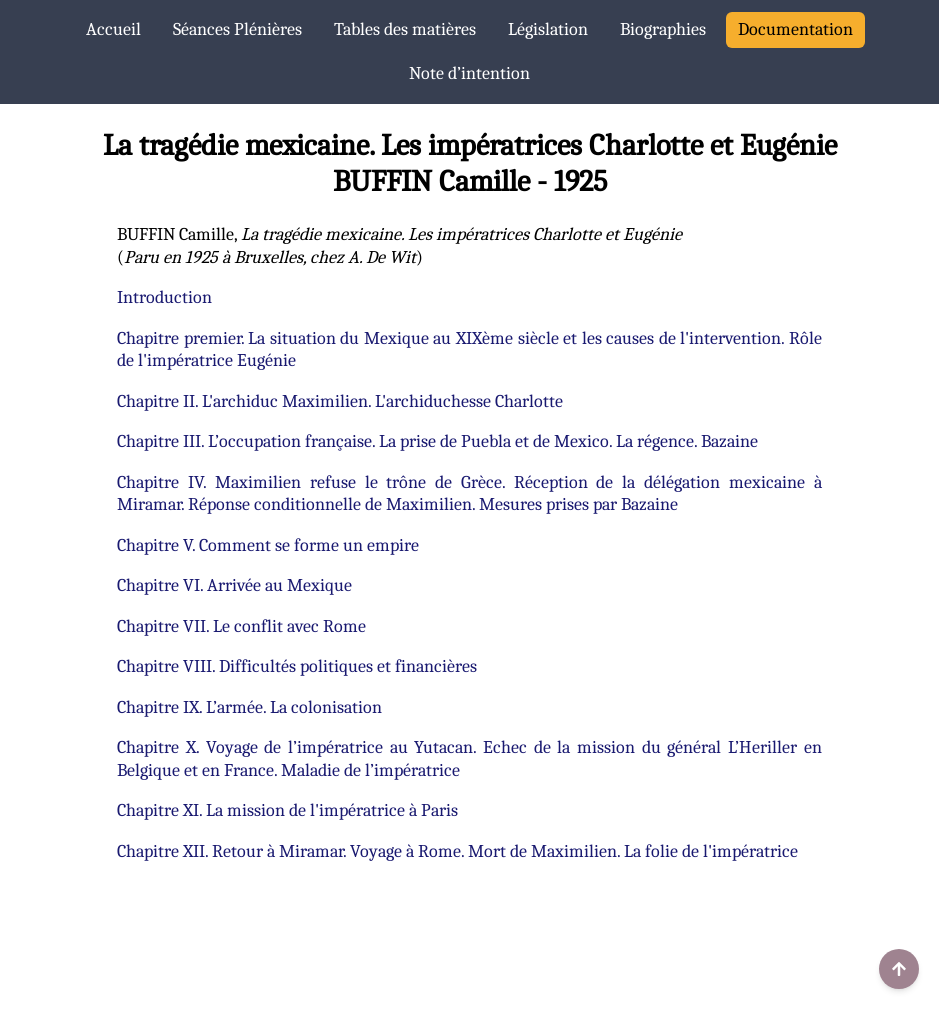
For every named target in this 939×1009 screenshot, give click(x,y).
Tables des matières (405, 29)
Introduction (164, 297)
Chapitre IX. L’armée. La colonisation (249, 707)
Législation (548, 29)
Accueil (113, 29)
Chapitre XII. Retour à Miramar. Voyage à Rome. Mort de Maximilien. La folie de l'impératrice (457, 851)
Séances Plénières (237, 29)
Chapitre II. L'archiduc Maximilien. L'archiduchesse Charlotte (340, 401)
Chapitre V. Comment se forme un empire (268, 545)
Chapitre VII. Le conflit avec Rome (241, 626)
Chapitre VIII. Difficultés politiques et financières (297, 666)
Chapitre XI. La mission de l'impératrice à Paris (287, 810)
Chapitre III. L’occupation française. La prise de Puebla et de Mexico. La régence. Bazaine (437, 441)
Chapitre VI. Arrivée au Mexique (234, 585)
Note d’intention (469, 73)
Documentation (795, 29)
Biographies (663, 29)
